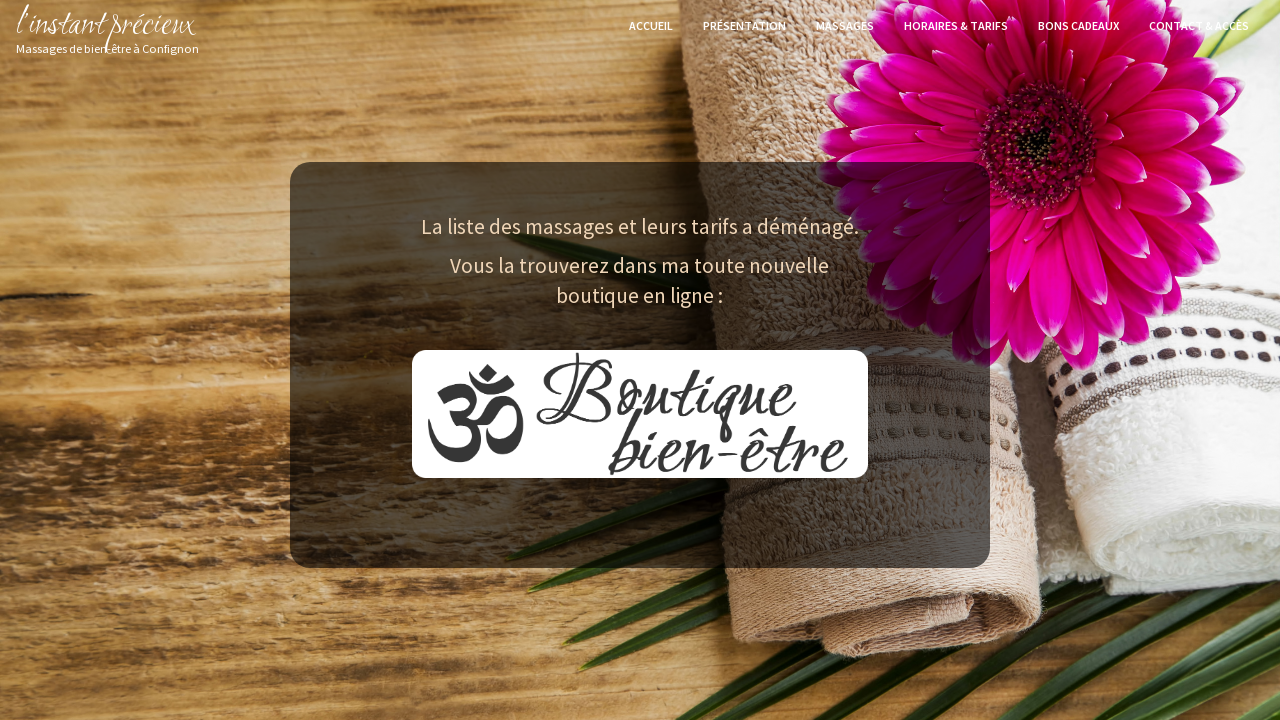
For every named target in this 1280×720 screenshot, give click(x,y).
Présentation (744, 25)
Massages (845, 25)
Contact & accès (1199, 25)
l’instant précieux (107, 26)
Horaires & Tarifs (956, 25)
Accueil (651, 25)
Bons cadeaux (1078, 25)
